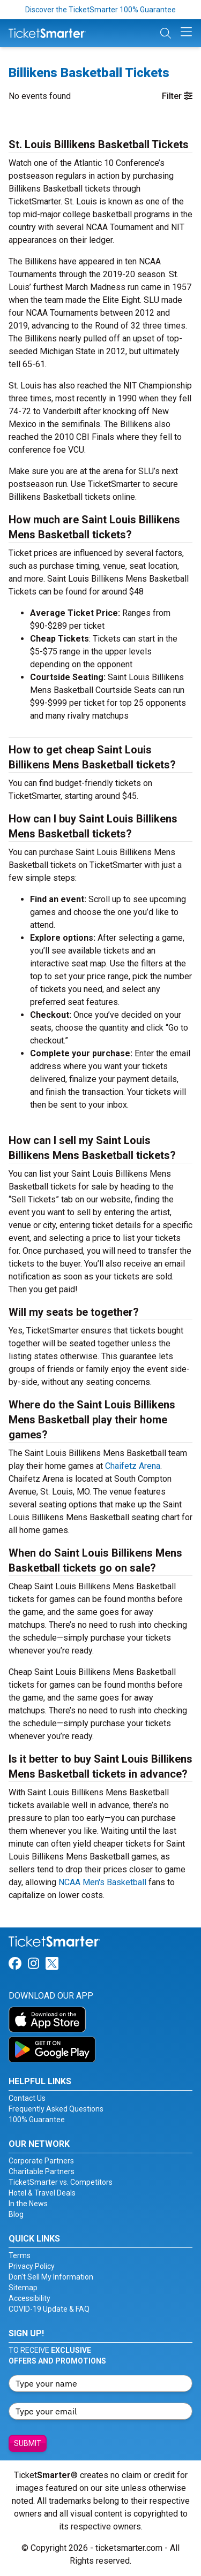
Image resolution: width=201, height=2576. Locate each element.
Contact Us (27, 2098)
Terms (20, 2255)
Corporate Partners (41, 2160)
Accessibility (29, 2298)
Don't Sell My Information (51, 2277)
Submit (27, 2443)
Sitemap (23, 2287)
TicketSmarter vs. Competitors (61, 2182)
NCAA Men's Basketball (102, 1882)
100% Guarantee (37, 2119)
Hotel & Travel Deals (42, 2193)
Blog (16, 2214)
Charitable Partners (42, 2171)
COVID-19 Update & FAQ (49, 2309)
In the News (28, 2203)
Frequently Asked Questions (56, 2109)
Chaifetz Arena (132, 1466)
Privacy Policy (32, 2266)
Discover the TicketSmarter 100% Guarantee (100, 9)
